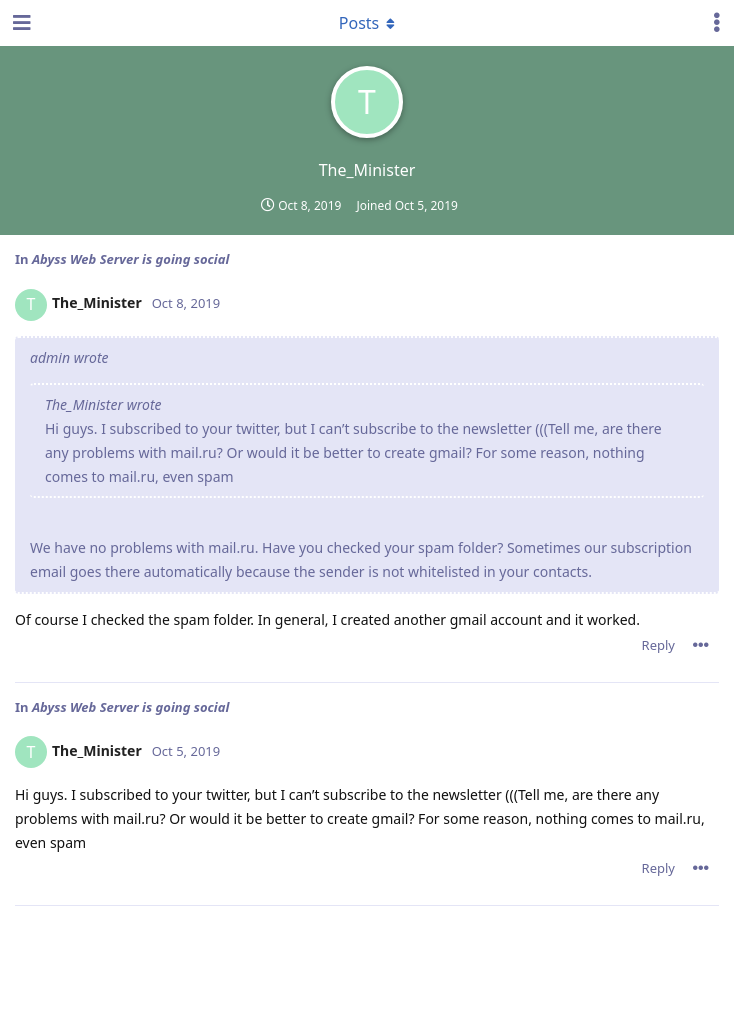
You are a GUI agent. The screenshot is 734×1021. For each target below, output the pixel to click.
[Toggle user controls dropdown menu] (717, 23)
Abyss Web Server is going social (130, 259)
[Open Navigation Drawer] (20, 23)
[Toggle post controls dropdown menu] (701, 645)
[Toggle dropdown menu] (367, 23)
